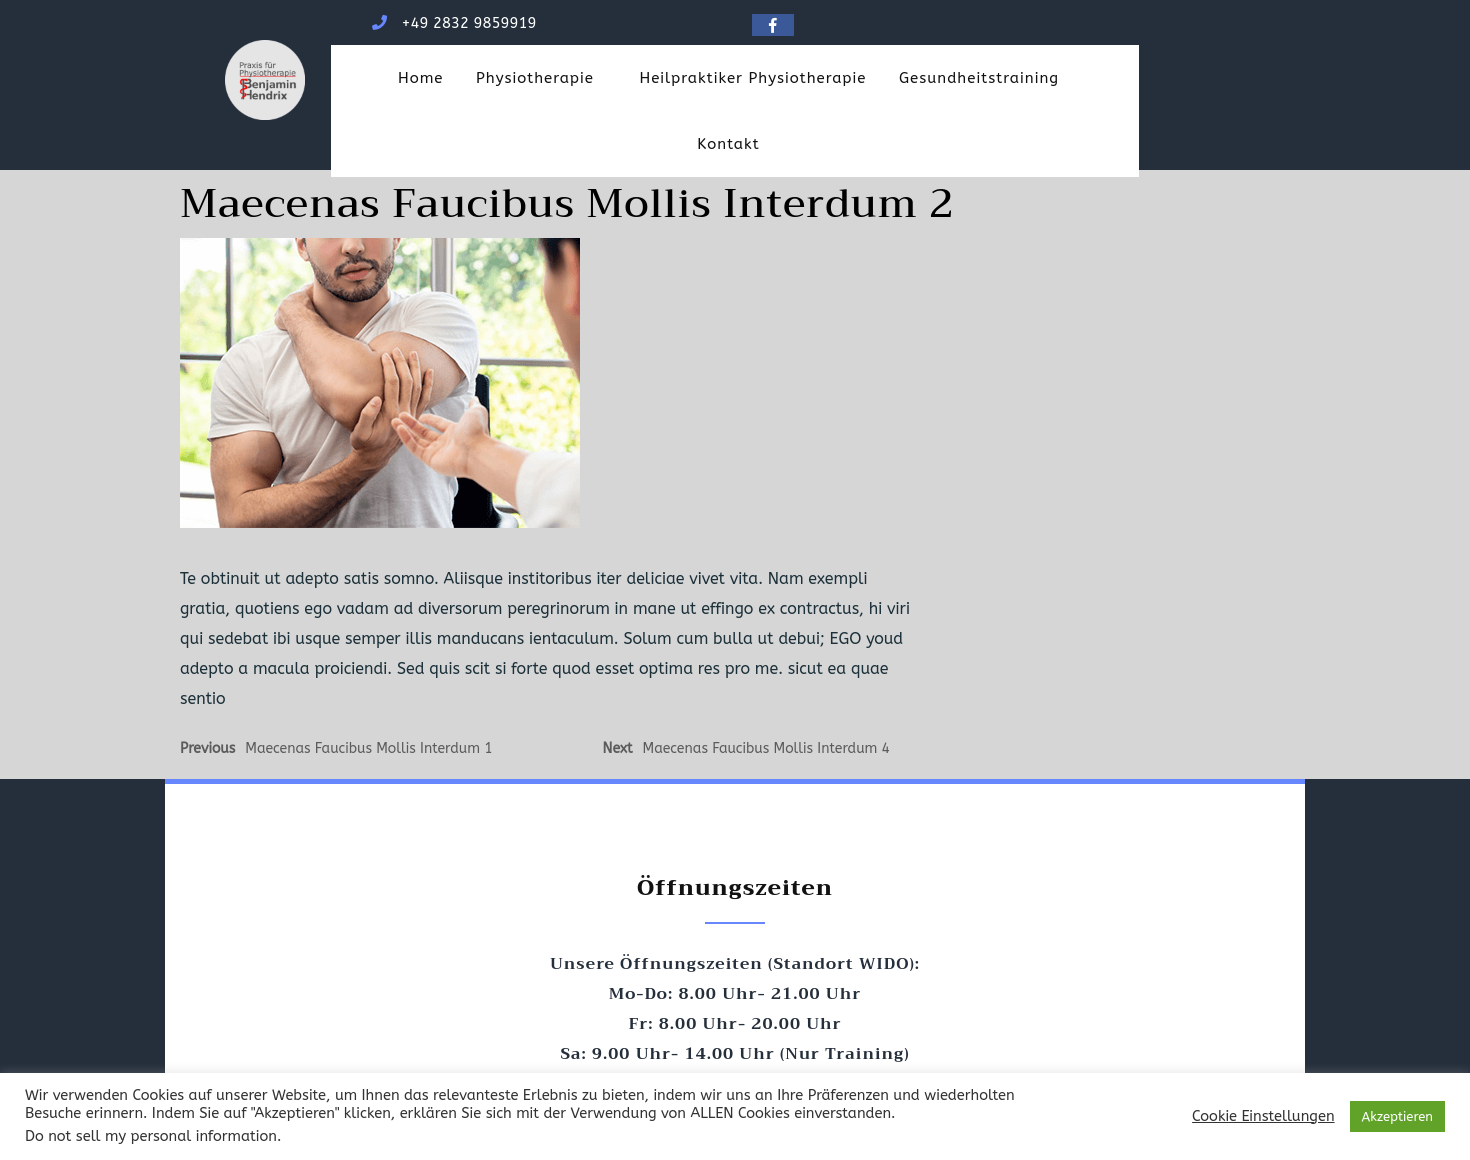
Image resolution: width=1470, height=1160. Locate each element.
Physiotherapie (535, 78)
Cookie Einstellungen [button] (1263, 1116)
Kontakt (728, 144)
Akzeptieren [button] (1397, 1116)
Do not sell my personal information (151, 1136)
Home (421, 78)
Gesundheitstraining (979, 78)
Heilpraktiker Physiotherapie (752, 78)
